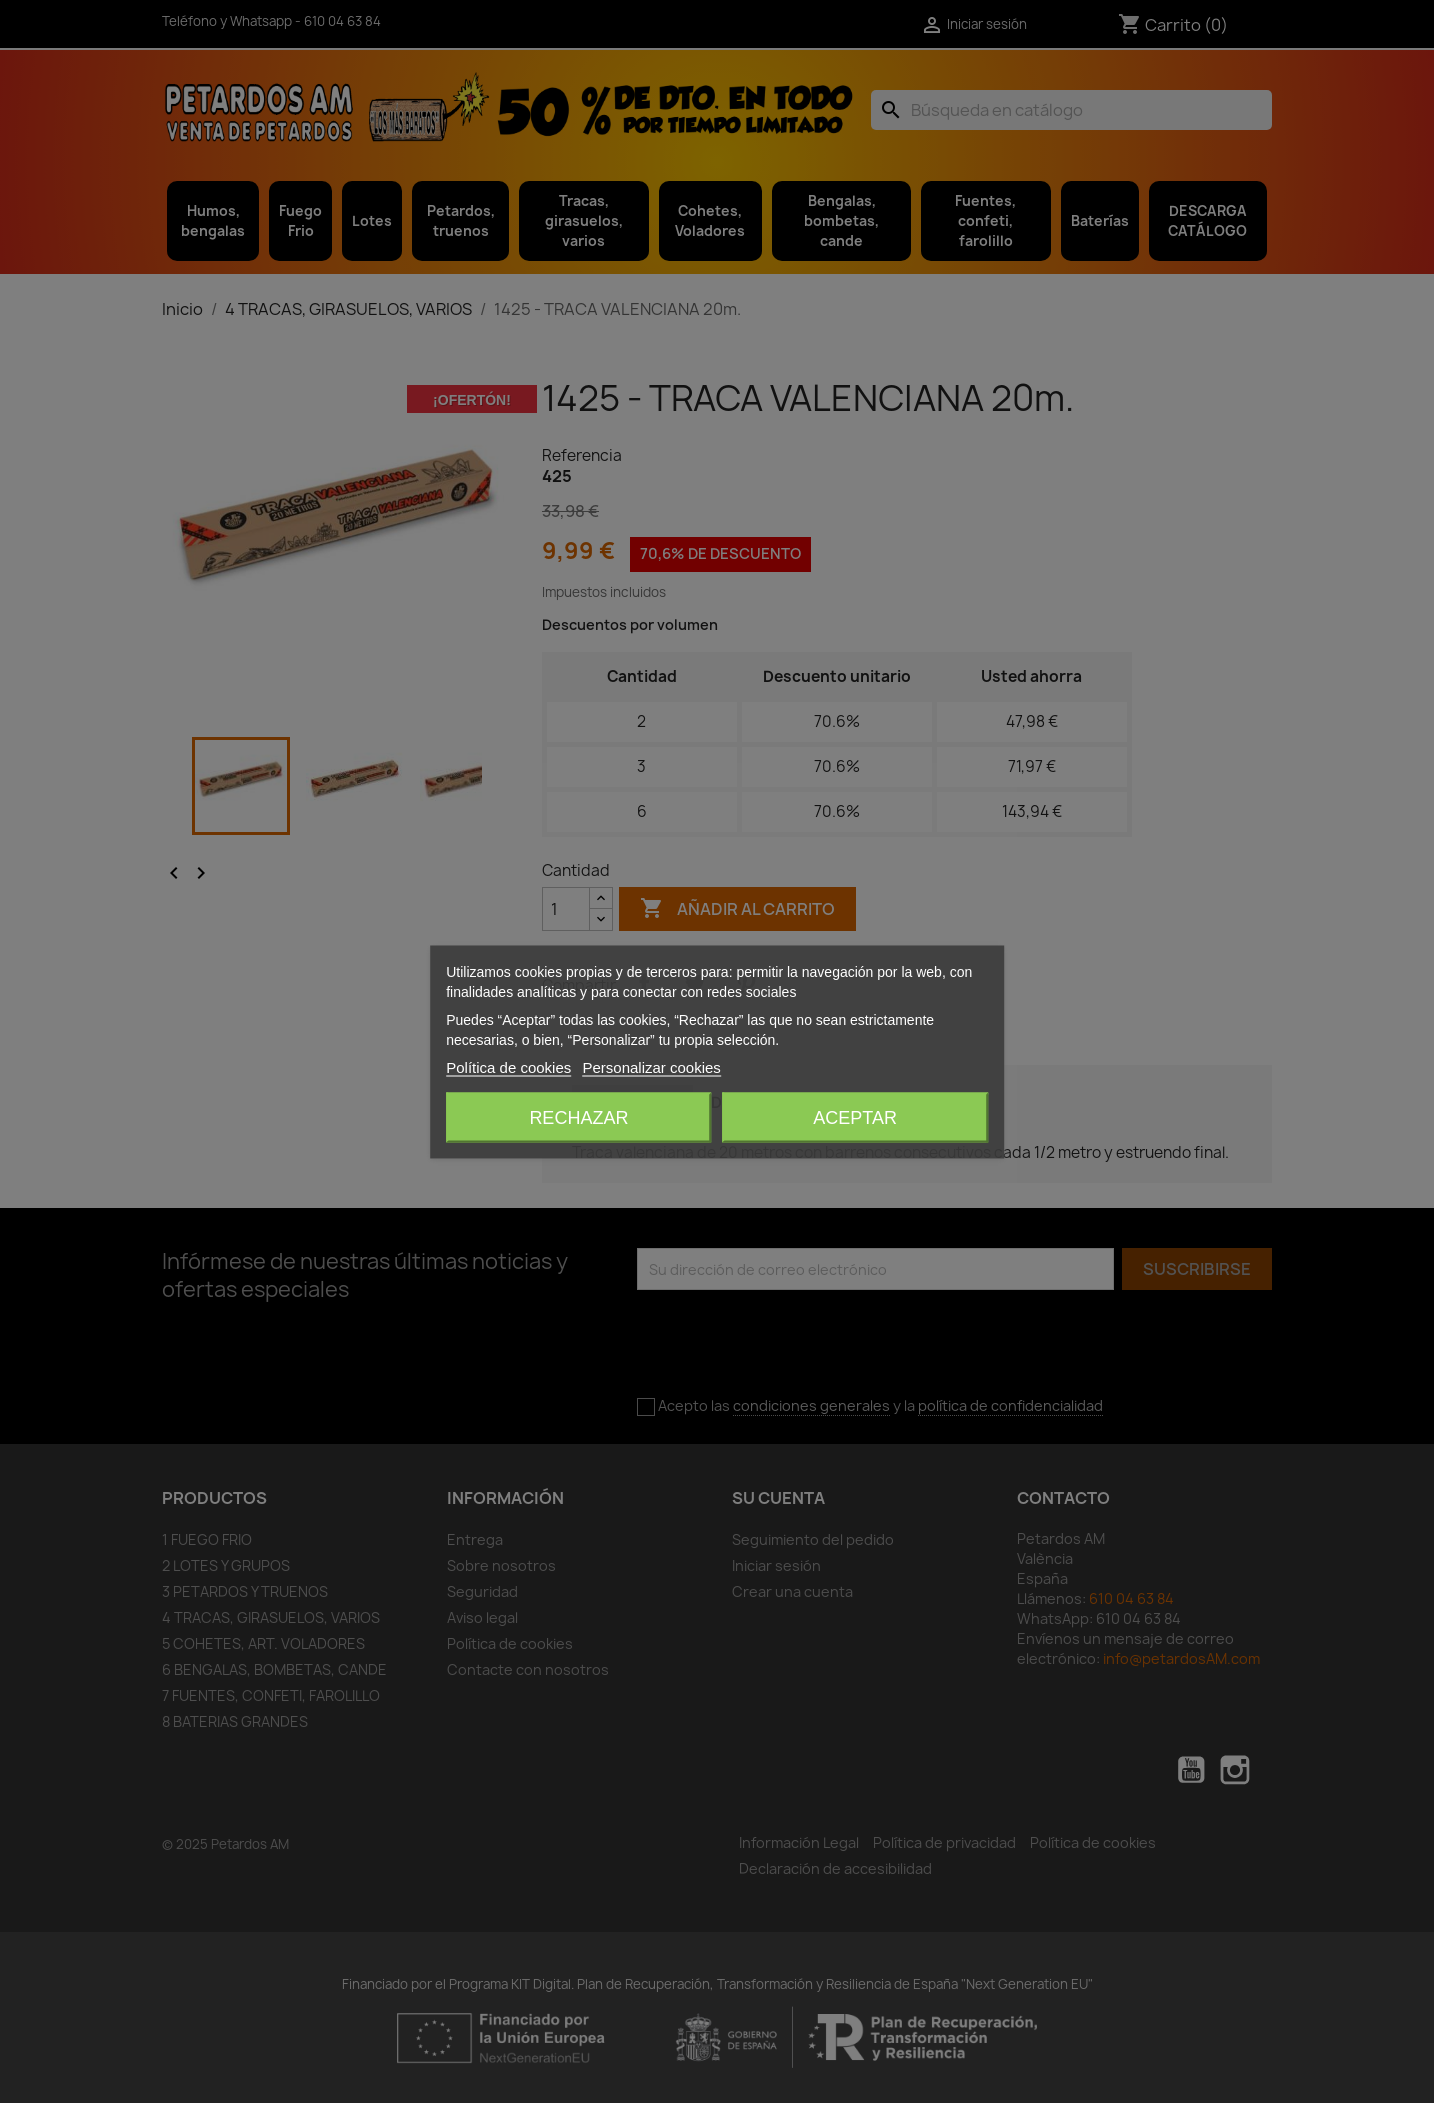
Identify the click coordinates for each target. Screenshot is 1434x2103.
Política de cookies (508, 1066)
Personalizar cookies (651, 1066)
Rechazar (578, 1117)
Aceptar (855, 1117)
